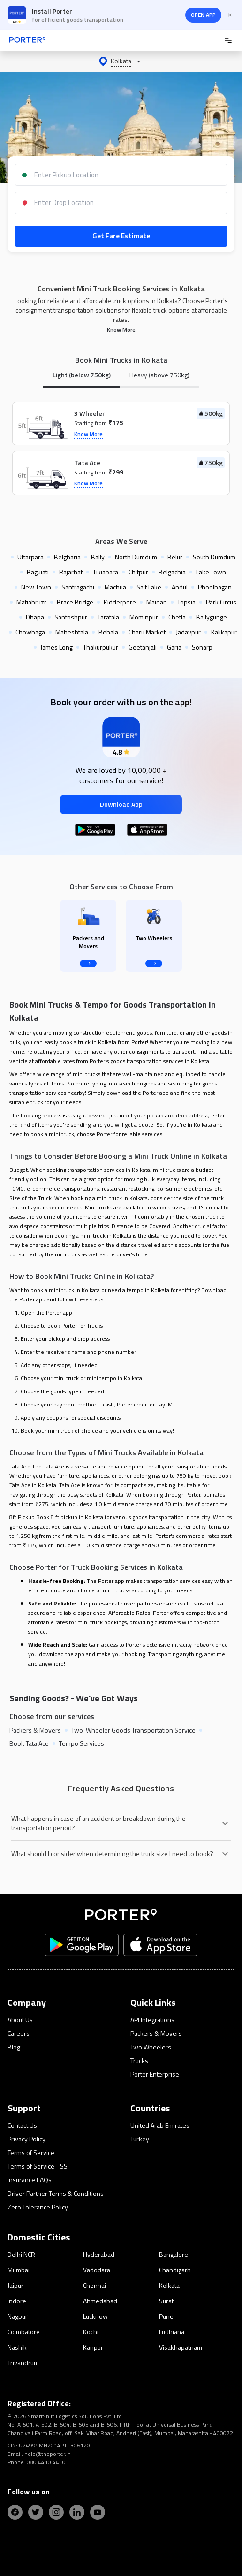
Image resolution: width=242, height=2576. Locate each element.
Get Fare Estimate (121, 235)
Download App (121, 804)
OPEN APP (203, 14)
